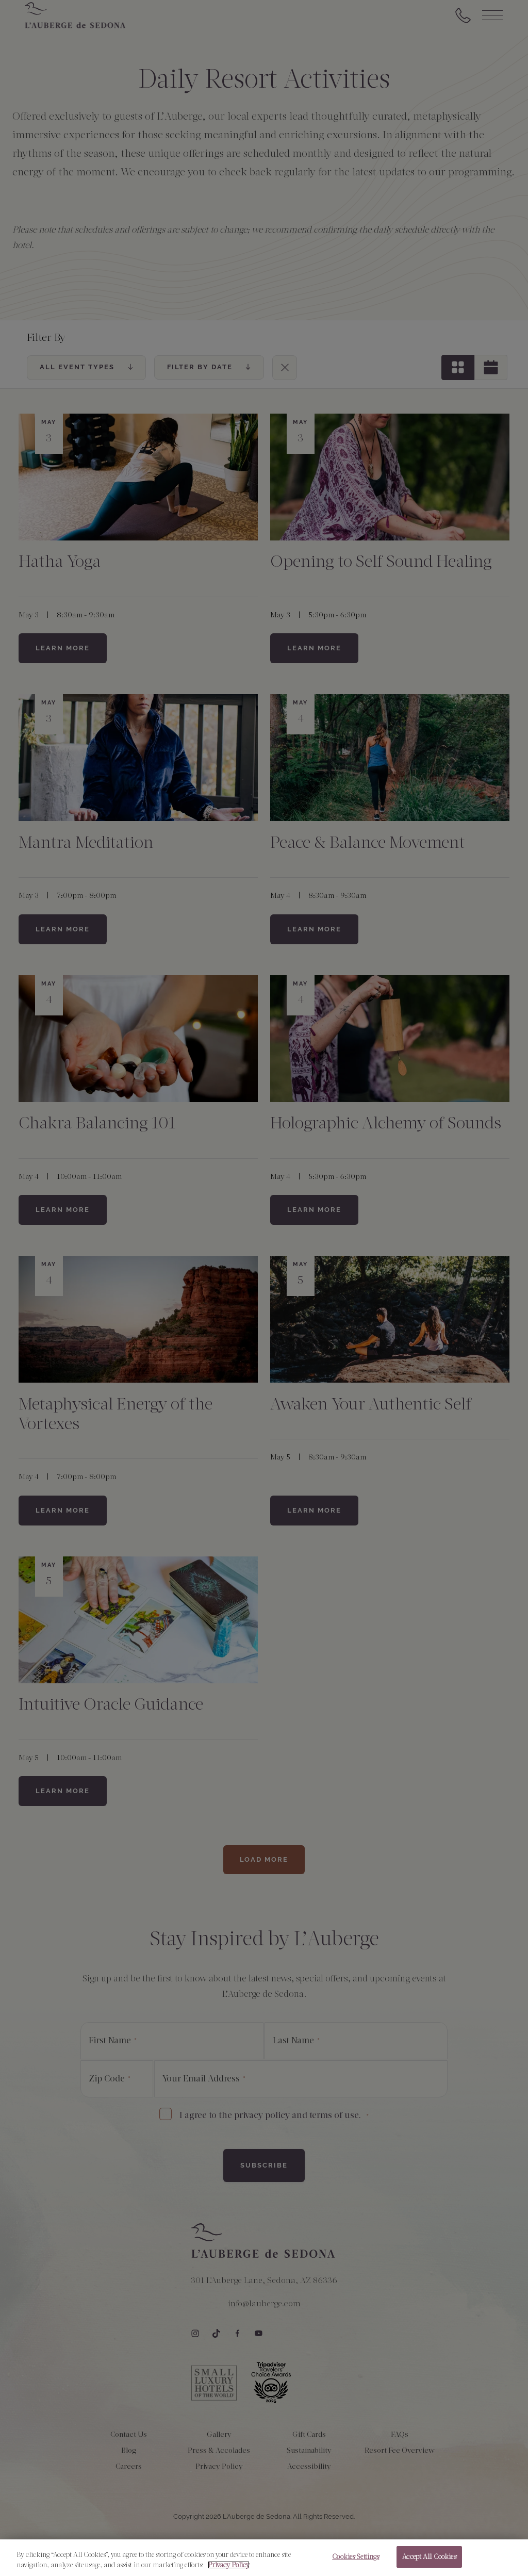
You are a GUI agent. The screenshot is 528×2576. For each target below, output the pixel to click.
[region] (264, 2557)
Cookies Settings (355, 2557)
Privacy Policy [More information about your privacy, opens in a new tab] (229, 2565)
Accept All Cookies (429, 2557)
